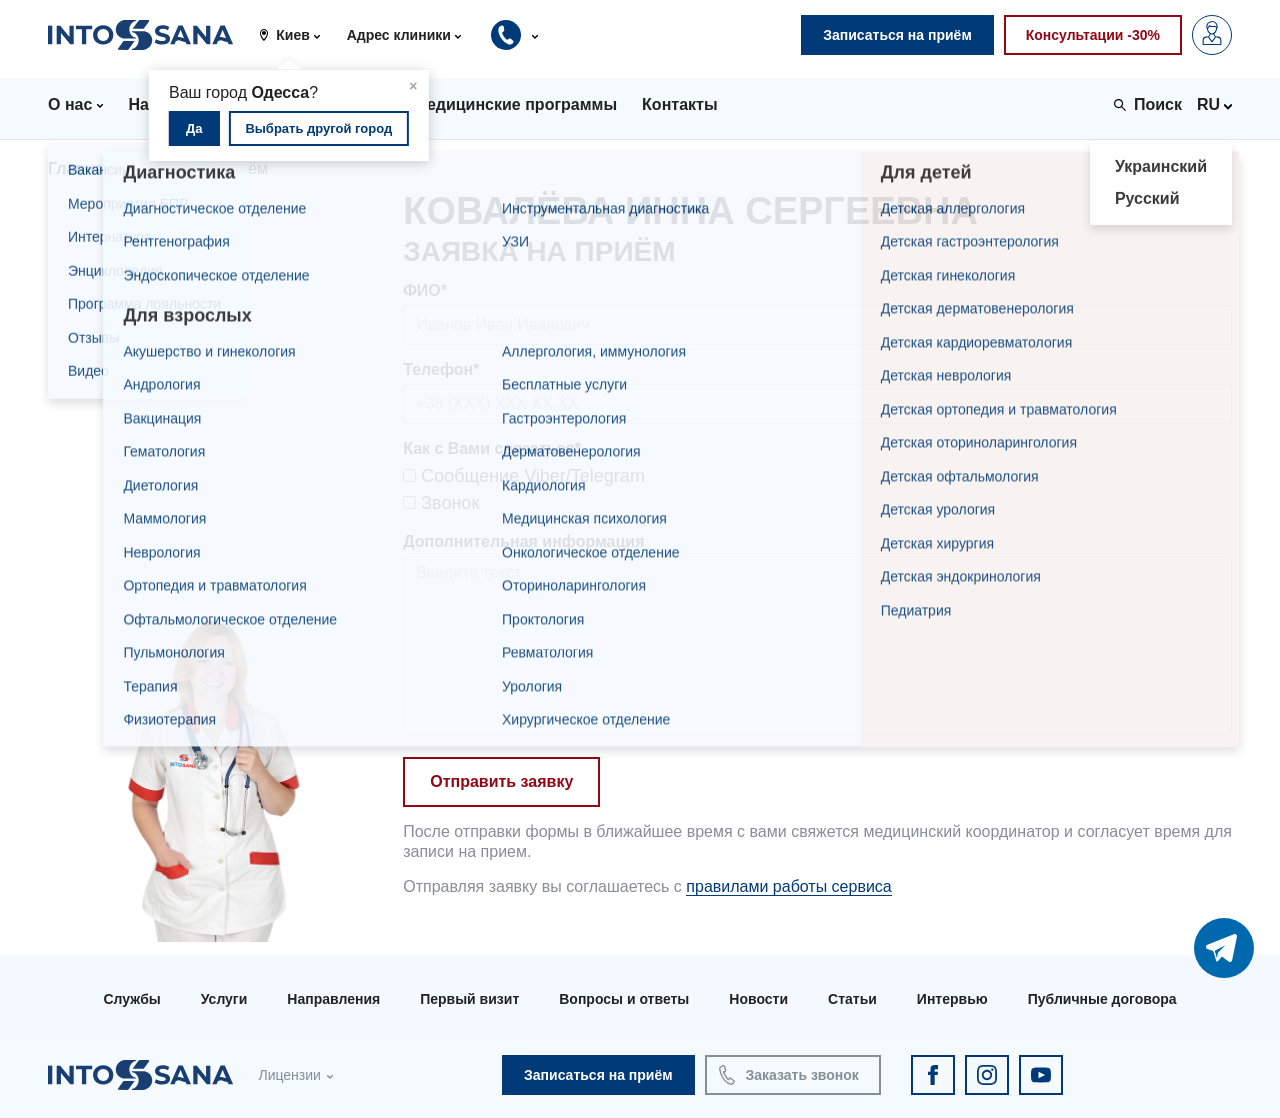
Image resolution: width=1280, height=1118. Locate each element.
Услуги (224, 999)
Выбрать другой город (318, 128)
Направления (333, 999)
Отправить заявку (501, 781)
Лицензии (289, 1075)
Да (194, 128)
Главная (80, 168)
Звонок (441, 503)
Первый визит (469, 999)
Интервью (952, 999)
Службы (131, 999)
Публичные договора (1102, 999)
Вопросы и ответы (624, 999)
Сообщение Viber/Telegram (524, 476)
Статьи (852, 999)
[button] (296, 35)
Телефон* (441, 369)
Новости (758, 999)
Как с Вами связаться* (492, 448)
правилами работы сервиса (788, 886)
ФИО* (425, 290)
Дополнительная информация (523, 541)
